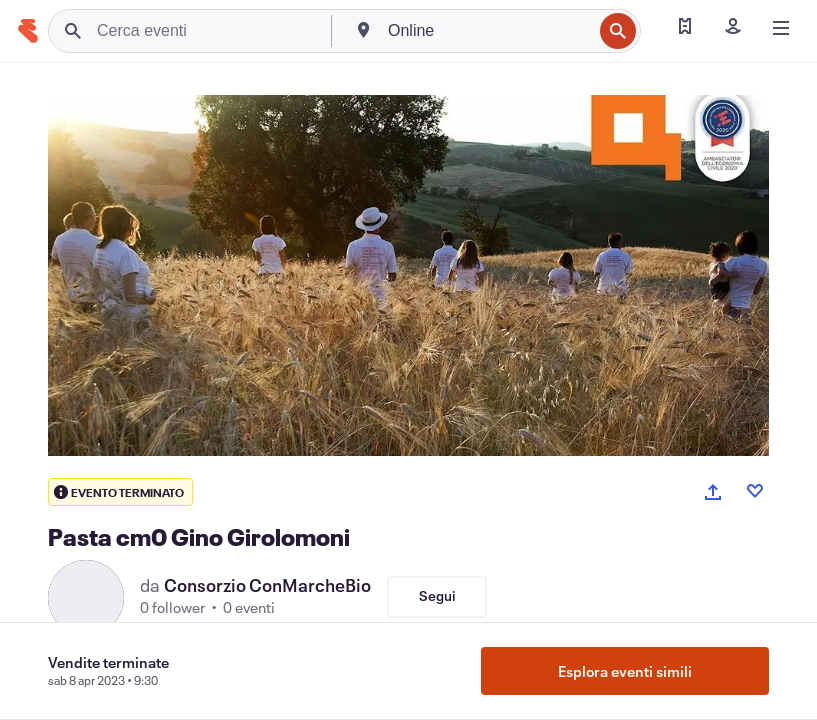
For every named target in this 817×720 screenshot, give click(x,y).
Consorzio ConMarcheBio (267, 585)
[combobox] (488, 31)
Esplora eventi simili (625, 671)
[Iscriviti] (733, 28)
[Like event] (755, 491)
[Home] (28, 31)
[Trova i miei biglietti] (685, 28)
